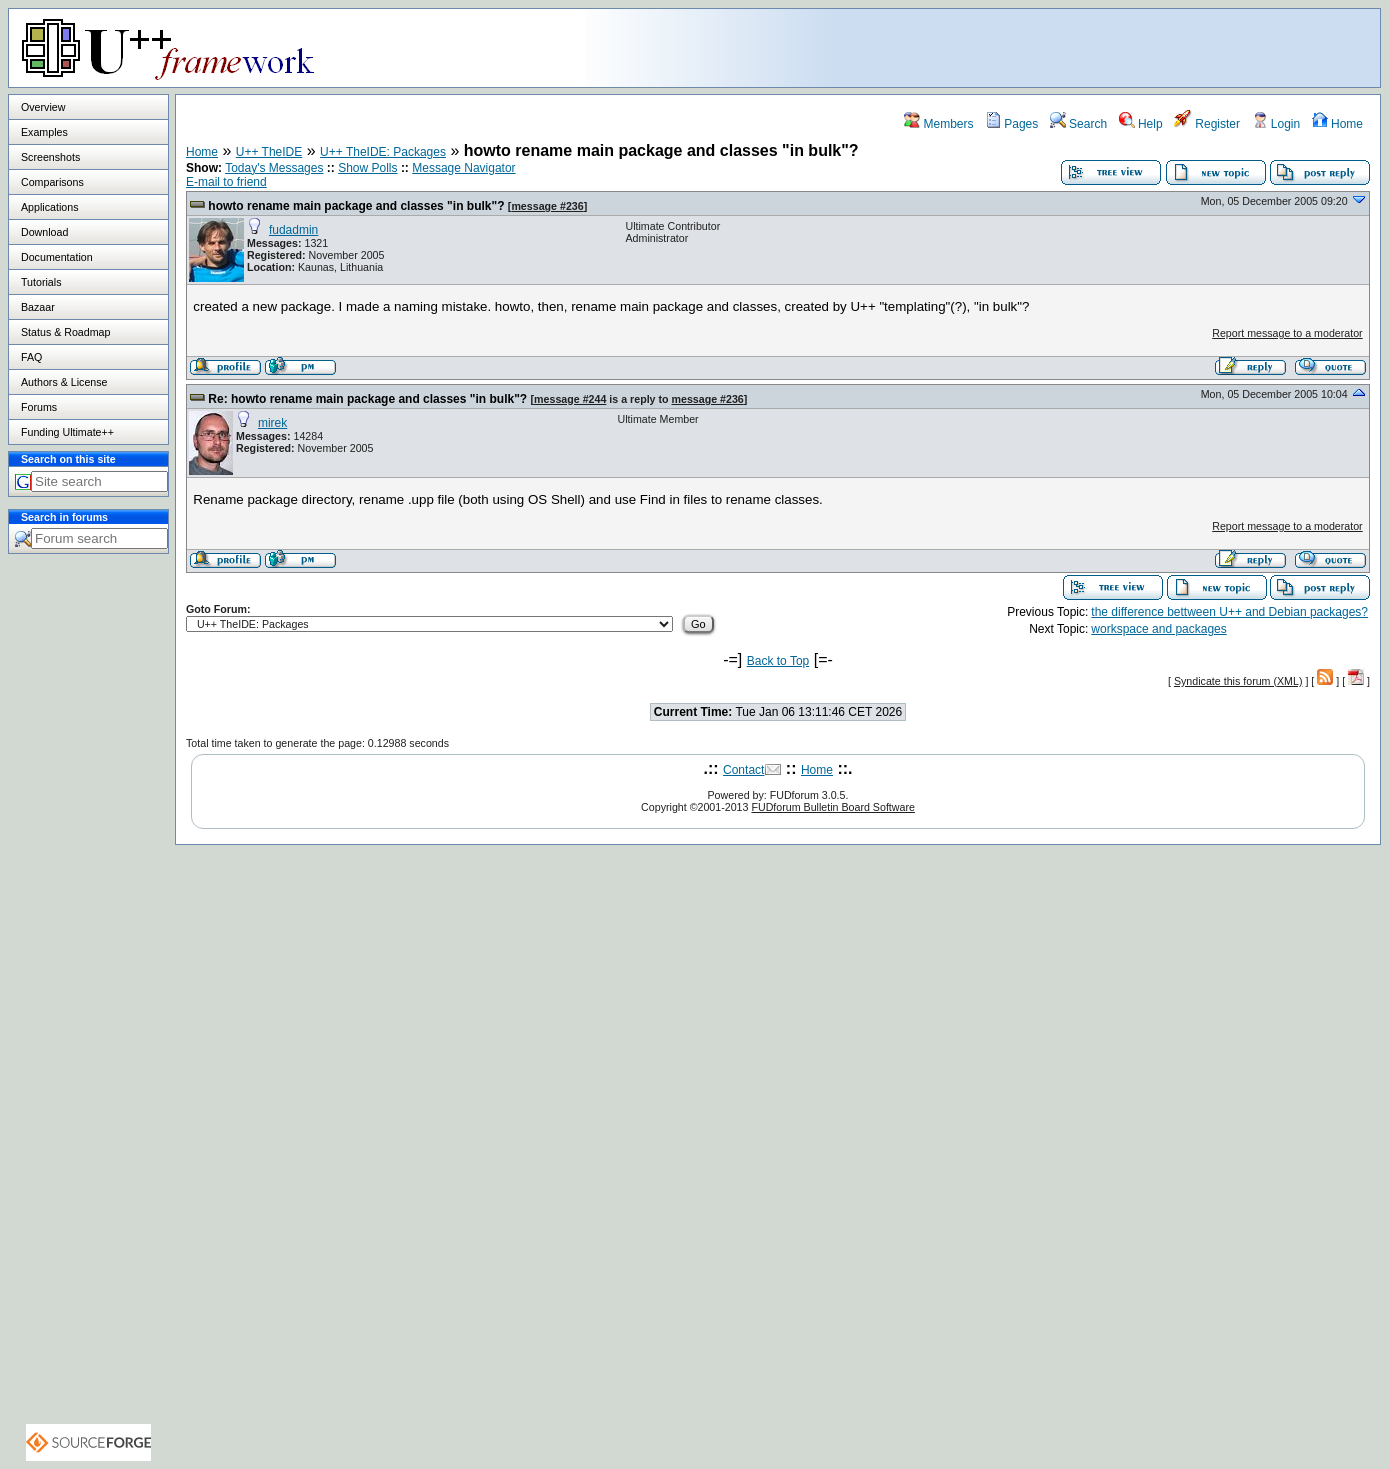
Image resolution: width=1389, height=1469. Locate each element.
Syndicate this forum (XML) (1238, 681)
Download (44, 232)
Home (1337, 124)
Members (938, 124)
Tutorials (41, 282)
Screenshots (50, 157)
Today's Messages (274, 168)
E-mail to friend (226, 182)
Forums (39, 407)
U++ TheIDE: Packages (383, 152)
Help (1141, 124)
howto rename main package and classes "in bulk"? (356, 206)
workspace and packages (1158, 629)
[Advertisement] (1130, 47)
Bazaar (38, 307)
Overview (43, 107)
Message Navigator (463, 168)
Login (1276, 124)
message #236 (547, 206)
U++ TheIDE (269, 152)
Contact (743, 770)
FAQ (31, 357)
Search (1078, 124)
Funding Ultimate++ (67, 432)
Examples (44, 132)
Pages (1011, 124)
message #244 (570, 399)
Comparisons (52, 182)
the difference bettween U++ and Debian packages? (1229, 612)
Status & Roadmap (65, 332)
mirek (272, 423)
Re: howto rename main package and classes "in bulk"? (367, 399)
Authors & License (64, 382)
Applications (49, 207)
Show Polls (367, 168)
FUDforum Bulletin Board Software (832, 807)
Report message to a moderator (1287, 333)
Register (1207, 124)
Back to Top (778, 661)
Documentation (57, 257)
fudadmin (293, 230)
